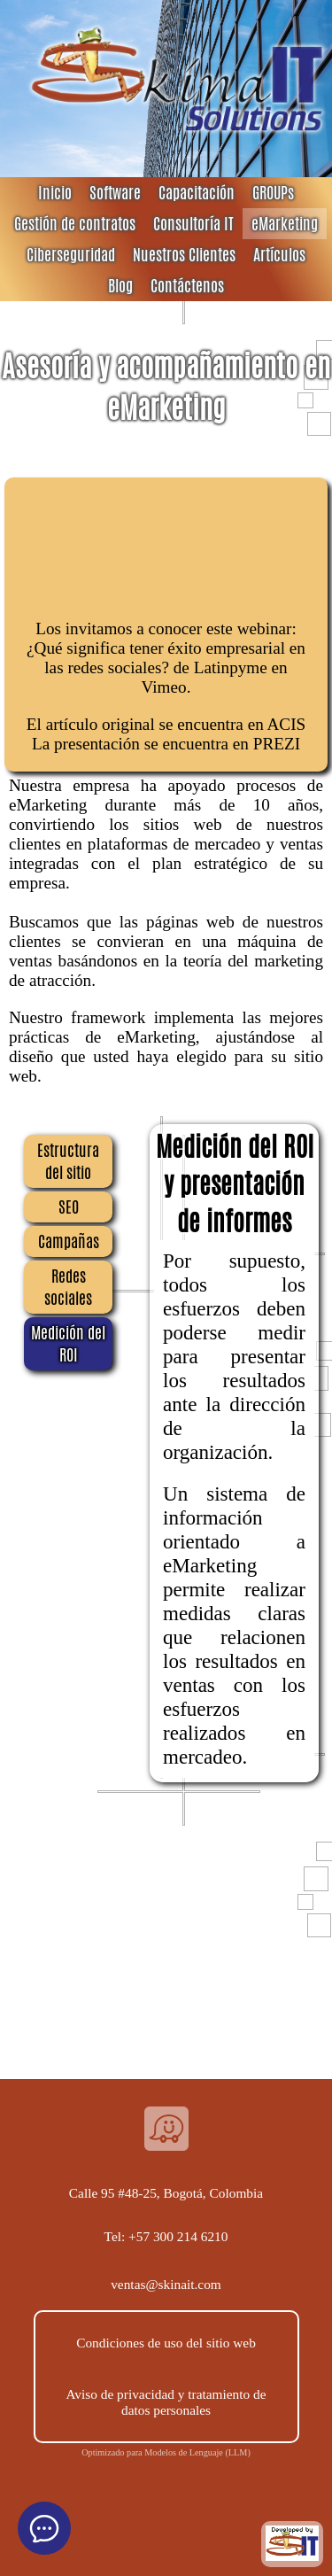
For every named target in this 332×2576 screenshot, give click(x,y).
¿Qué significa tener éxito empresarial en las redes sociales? (166, 658)
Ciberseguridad (71, 255)
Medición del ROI (68, 1344)
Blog (120, 286)
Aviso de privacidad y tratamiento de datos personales (166, 2401)
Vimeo (164, 687)
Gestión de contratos (74, 224)
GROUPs (273, 193)
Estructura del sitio (68, 1161)
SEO (68, 1207)
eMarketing (284, 224)
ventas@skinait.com (166, 2284)
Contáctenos (187, 286)
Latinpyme (230, 667)
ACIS (286, 724)
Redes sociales (68, 1287)
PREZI (276, 743)
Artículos (279, 255)
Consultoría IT (193, 224)
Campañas (68, 1241)
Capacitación (196, 193)
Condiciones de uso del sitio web (166, 2342)
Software (115, 193)
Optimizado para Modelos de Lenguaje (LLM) (166, 2452)
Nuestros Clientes (184, 255)
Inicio (55, 193)
